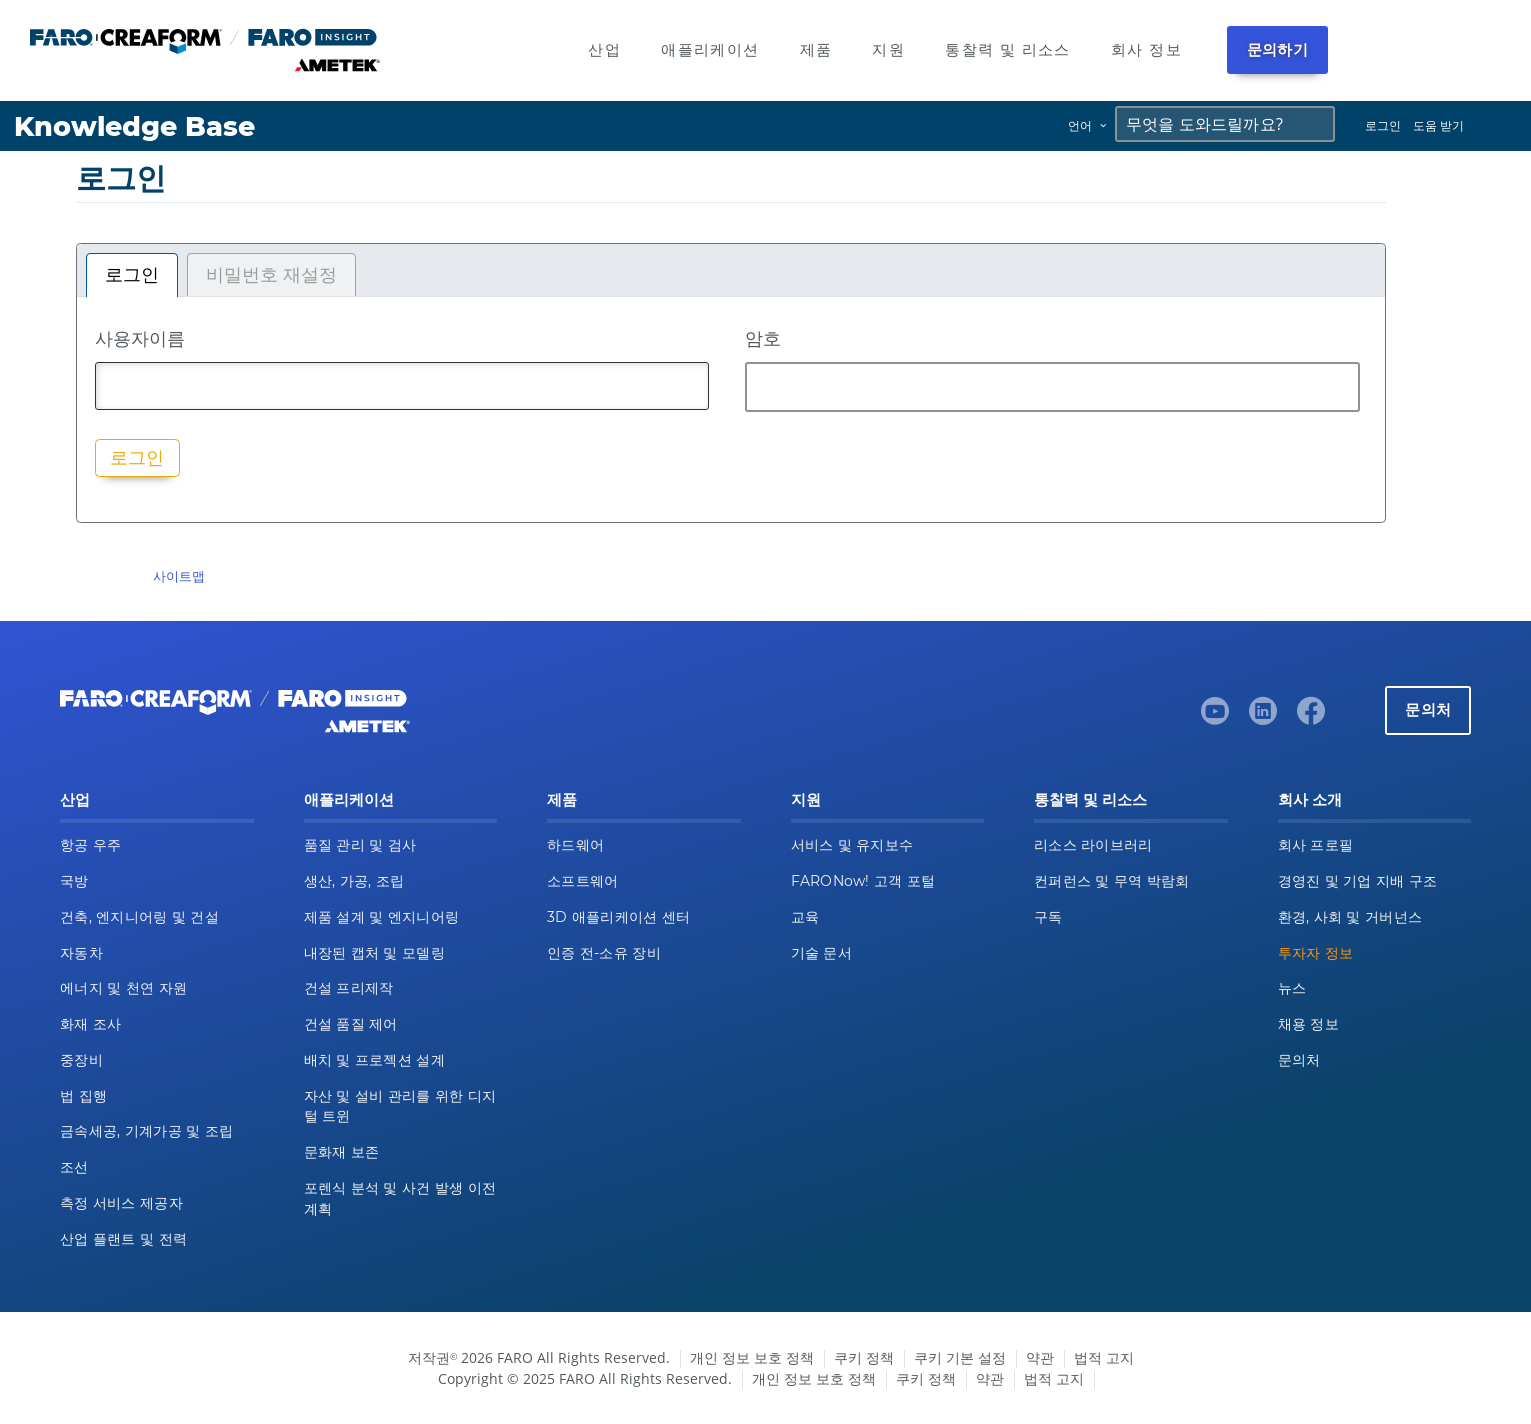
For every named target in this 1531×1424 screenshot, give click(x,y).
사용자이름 (140, 338)
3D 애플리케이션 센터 (618, 917)
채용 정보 (1308, 1024)
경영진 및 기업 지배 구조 (1358, 881)
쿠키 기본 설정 (960, 1357)
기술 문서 (821, 953)
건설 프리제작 (349, 988)
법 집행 (83, 1096)
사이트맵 (179, 576)
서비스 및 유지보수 (852, 845)
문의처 (1428, 709)
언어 (1080, 125)
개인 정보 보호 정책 (752, 1357)
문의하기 (1277, 49)
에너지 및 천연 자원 (123, 988)
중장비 (81, 1060)
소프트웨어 (582, 881)
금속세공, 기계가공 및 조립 (146, 1131)
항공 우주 (90, 845)
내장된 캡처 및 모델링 (374, 953)
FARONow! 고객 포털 (863, 881)
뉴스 (1292, 988)
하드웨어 (575, 845)
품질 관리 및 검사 (360, 845)
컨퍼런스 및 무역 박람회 (1112, 881)
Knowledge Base (134, 126)
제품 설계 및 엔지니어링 (382, 917)
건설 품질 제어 (351, 1024)
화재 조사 (90, 1024)
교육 (805, 917)
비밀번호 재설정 (271, 275)
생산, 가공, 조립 (354, 881)
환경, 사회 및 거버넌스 (1350, 917)
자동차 (81, 953)
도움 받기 (1438, 125)
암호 (763, 338)
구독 (1048, 917)
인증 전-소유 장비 (604, 953)
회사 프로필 (1316, 845)
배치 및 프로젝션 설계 (374, 1060)
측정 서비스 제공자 (121, 1203)
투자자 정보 (1316, 953)
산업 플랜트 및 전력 (123, 1239)
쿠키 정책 (864, 1357)
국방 (74, 881)
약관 (1040, 1357)
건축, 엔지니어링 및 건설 (139, 917)
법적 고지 (1104, 1357)
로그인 (1383, 125)
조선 (74, 1167)
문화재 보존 (342, 1152)
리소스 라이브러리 (1093, 845)
